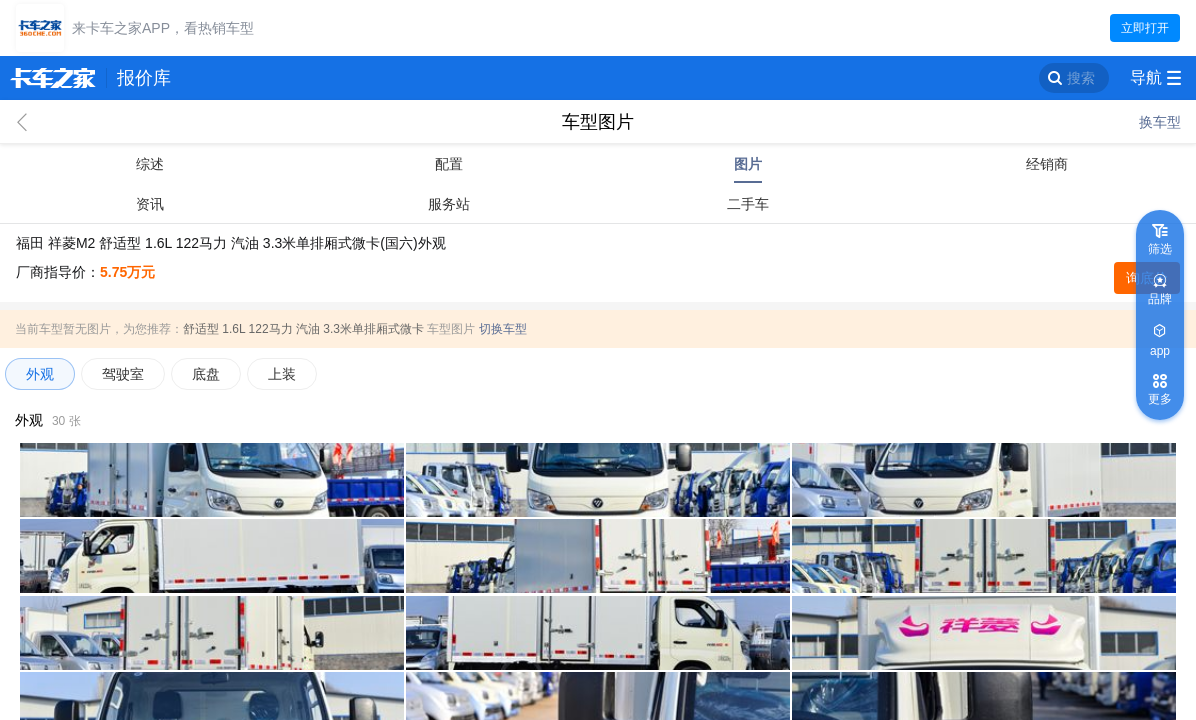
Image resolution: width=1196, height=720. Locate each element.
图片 (748, 164)
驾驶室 (123, 374)
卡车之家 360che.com (53, 78)
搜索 (1081, 78)
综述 (150, 164)
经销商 (1047, 164)
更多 (1160, 399)
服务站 (449, 204)
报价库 (144, 78)
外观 (40, 374)
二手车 (748, 204)
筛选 (1160, 249)
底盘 (206, 374)
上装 (282, 374)
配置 (449, 164)
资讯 (150, 204)
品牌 (1160, 299)
